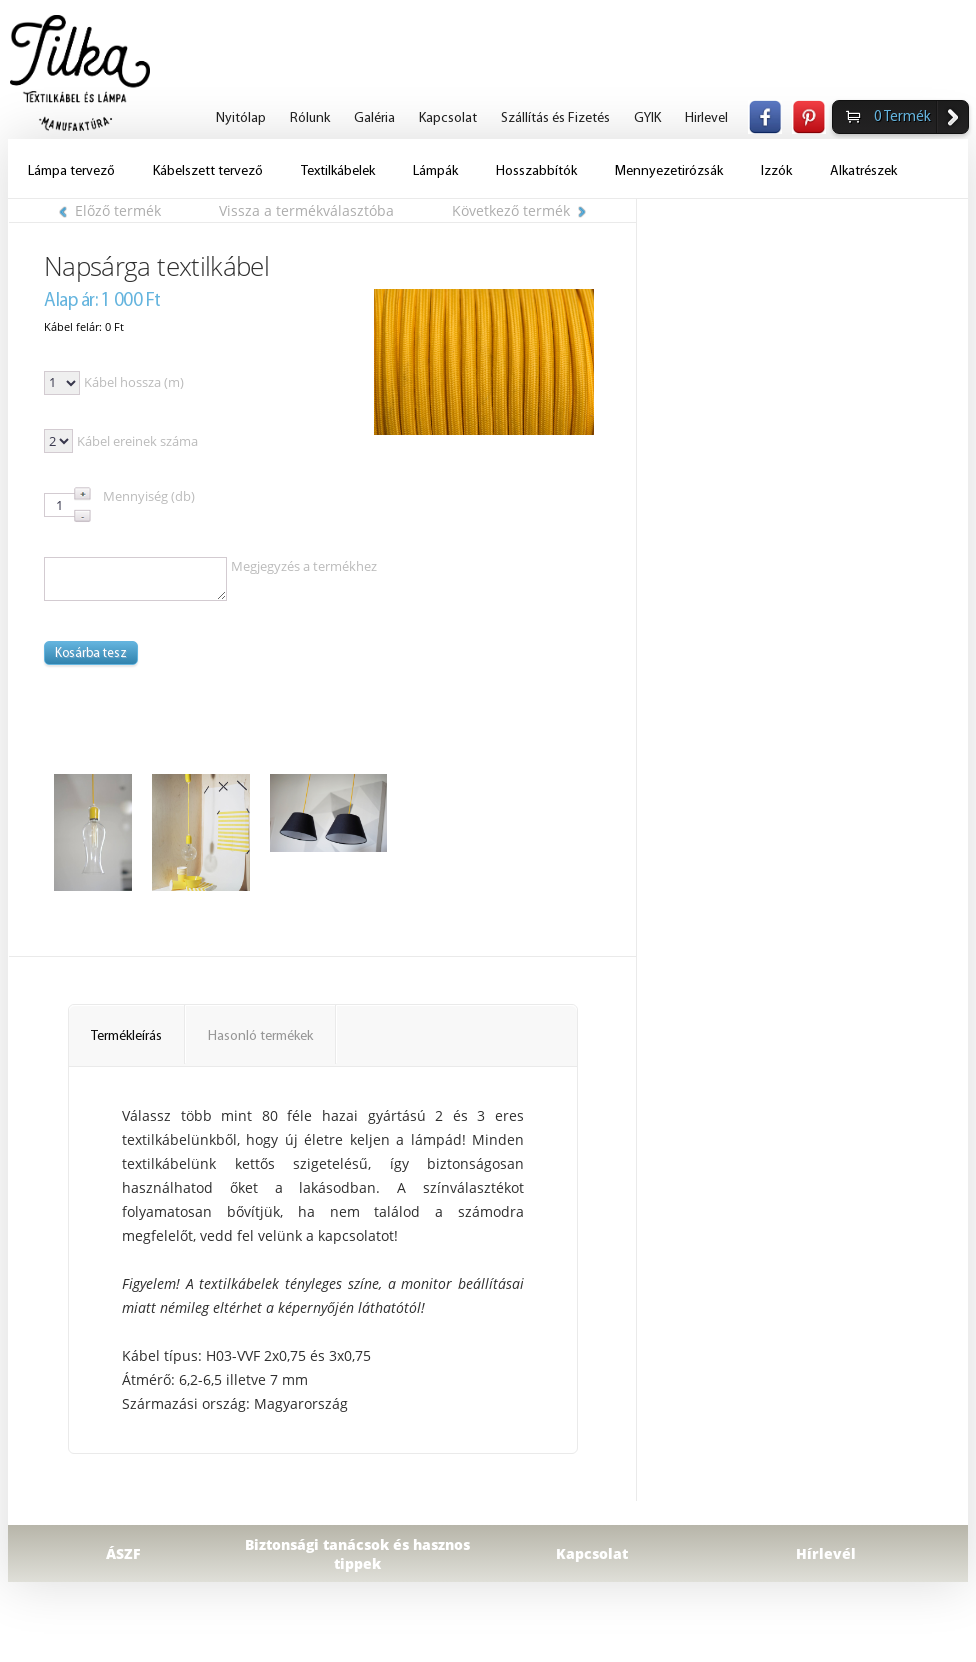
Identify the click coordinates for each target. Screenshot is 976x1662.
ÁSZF (123, 1553)
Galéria (374, 118)
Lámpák (435, 171)
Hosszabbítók (536, 171)
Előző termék (110, 210)
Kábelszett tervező (208, 171)
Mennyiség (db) (149, 496)
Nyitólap (241, 118)
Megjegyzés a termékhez (304, 566)
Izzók (776, 171)
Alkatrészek (863, 171)
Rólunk (310, 118)
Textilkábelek (338, 171)
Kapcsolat (448, 118)
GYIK (647, 118)
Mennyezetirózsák (669, 171)
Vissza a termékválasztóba (306, 210)
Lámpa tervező (71, 171)
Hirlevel (706, 118)
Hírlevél (826, 1553)
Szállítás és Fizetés (555, 118)
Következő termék (519, 210)
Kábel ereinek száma (137, 441)
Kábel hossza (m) (134, 382)
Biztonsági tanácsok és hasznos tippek (357, 1554)
